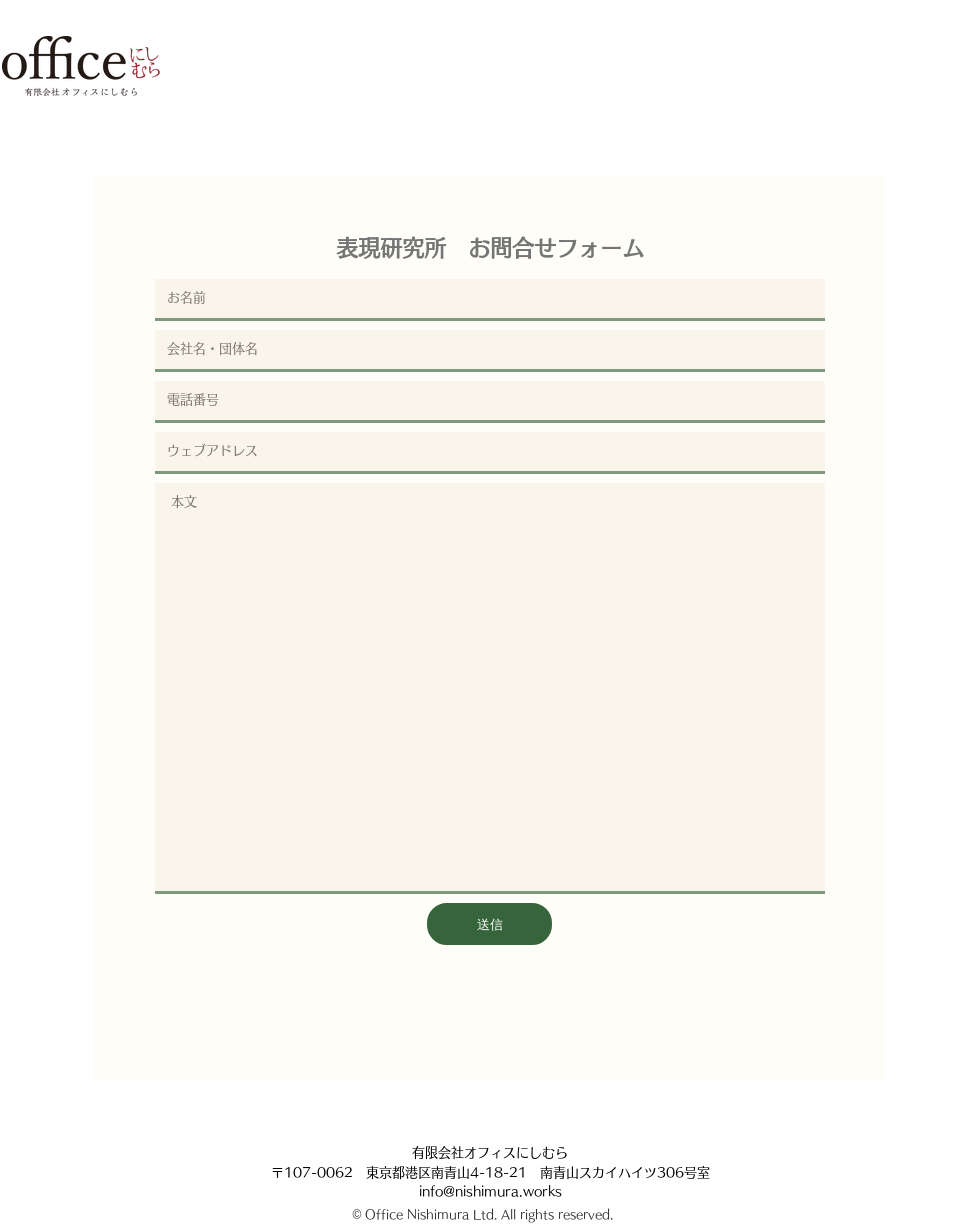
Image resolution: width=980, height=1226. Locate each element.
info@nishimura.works (490, 1191)
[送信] (489, 924)
